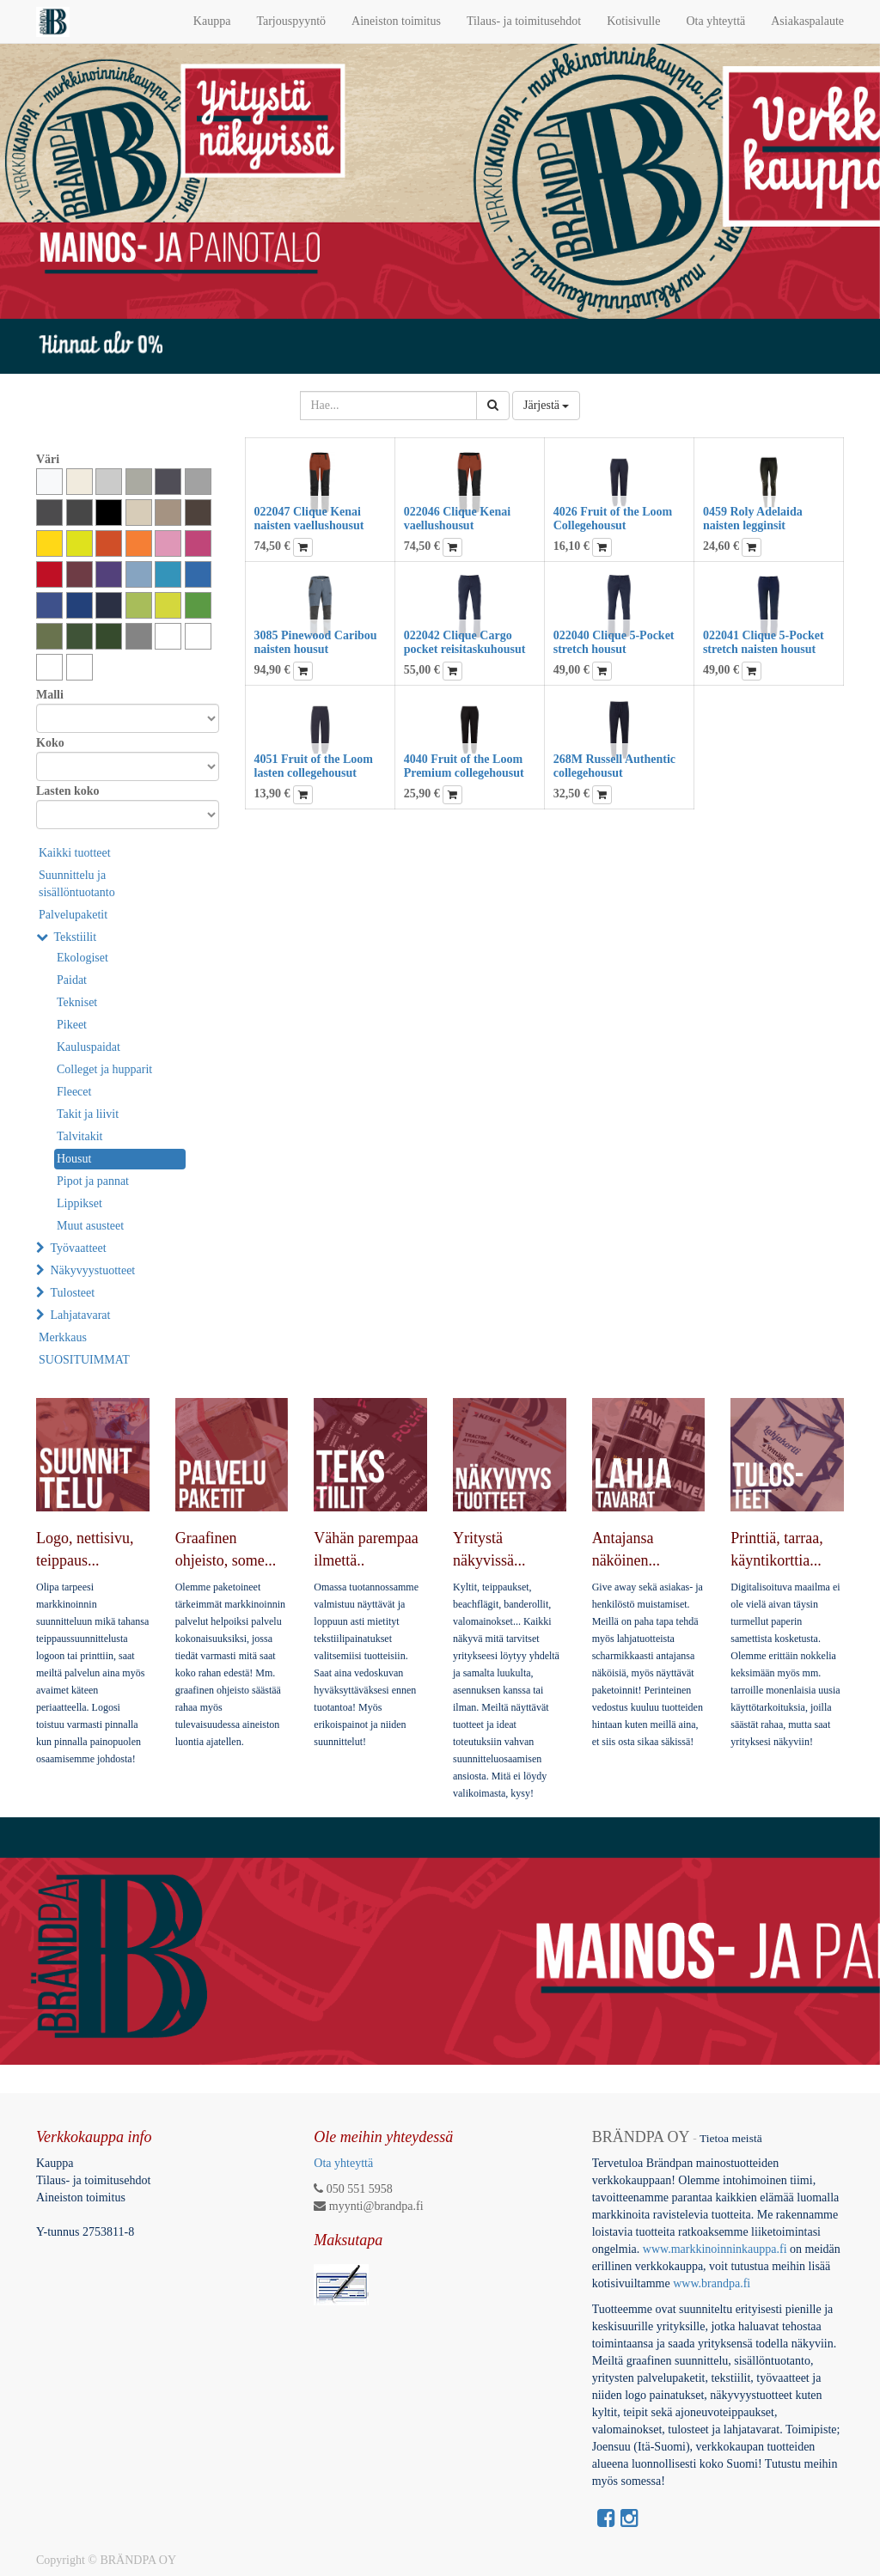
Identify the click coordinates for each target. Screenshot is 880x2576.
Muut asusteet (90, 1225)
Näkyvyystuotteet (93, 1270)
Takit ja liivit (88, 1114)
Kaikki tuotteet (75, 852)
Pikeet (72, 1024)
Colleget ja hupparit (104, 1069)
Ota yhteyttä (343, 2163)
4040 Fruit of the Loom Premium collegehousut (464, 765)
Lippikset (79, 1203)
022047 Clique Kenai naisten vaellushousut (309, 518)
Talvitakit (79, 1136)
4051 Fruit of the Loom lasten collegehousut (313, 765)
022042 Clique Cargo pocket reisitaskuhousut (465, 642)
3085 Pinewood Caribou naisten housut (315, 642)
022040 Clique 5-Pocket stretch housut (614, 642)
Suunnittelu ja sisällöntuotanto (77, 884)
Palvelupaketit (73, 914)
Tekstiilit (75, 937)
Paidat (72, 980)
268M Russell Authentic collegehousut (614, 765)
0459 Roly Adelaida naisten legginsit (753, 518)
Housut (74, 1158)
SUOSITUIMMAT (84, 1359)
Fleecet (74, 1091)
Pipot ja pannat (93, 1181)
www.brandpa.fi (713, 2283)
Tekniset (77, 1002)
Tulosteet (73, 1292)
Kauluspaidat (88, 1047)
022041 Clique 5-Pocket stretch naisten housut (763, 642)
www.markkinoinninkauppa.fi (715, 2249)
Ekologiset (82, 957)
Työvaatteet (79, 1248)
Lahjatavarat (81, 1315)
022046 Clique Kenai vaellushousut (457, 518)
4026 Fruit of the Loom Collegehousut (612, 518)
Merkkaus (63, 1337)
